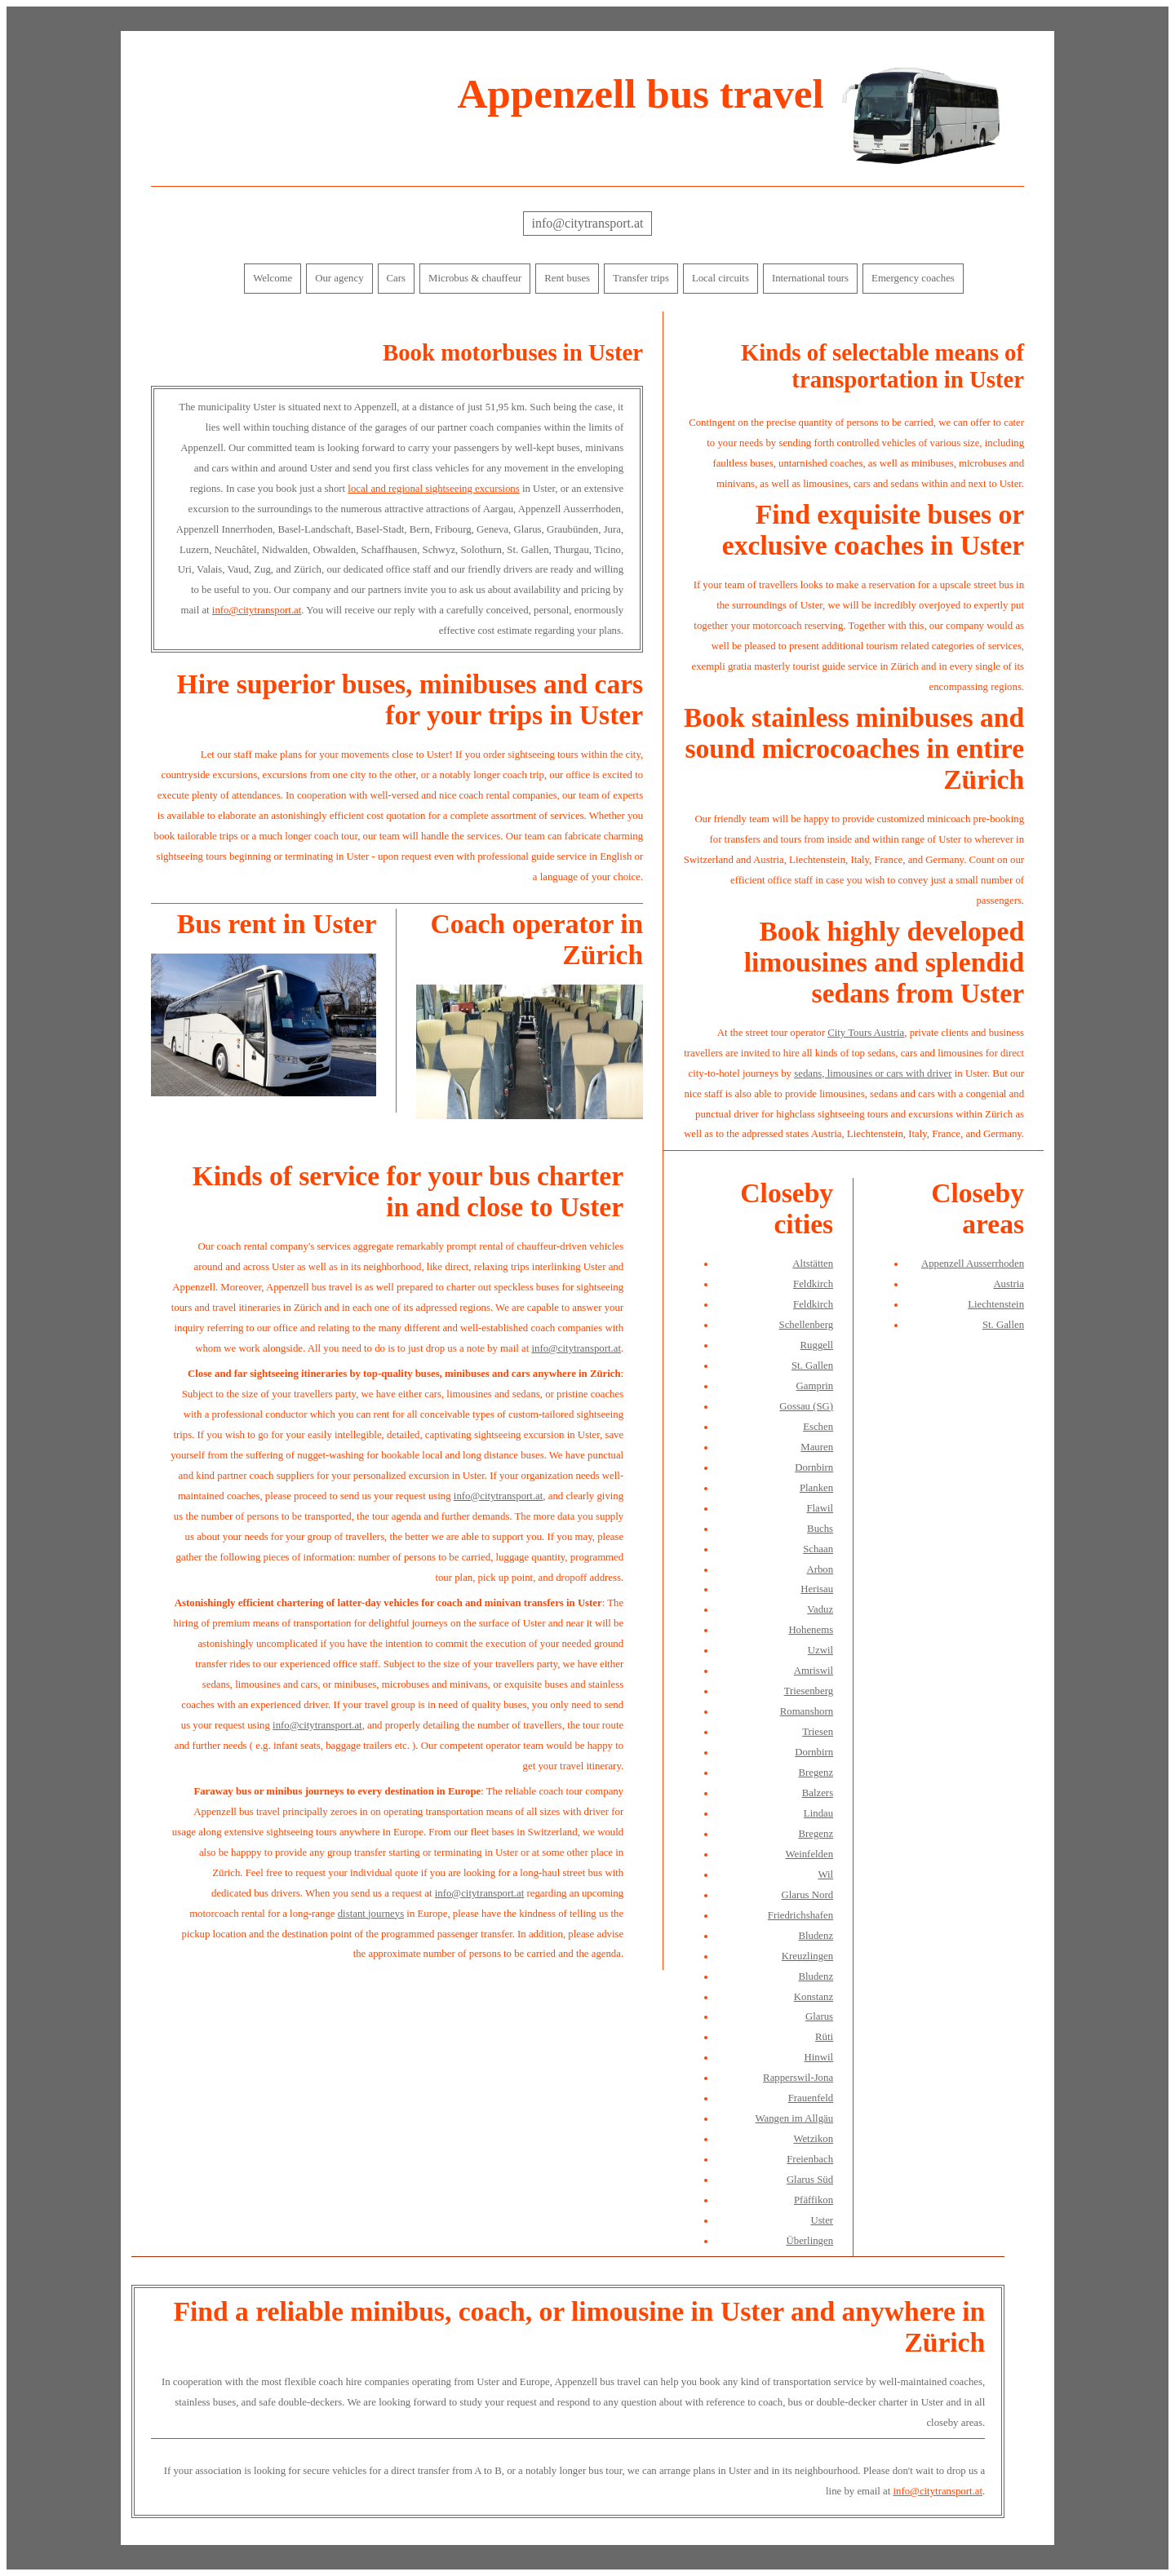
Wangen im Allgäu (794, 2118)
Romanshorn (806, 1711)
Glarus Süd (810, 2179)
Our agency (339, 278)
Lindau (818, 1813)
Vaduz (820, 1609)
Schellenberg (806, 1324)
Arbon (819, 1569)
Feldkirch (813, 1284)
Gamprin (815, 1386)
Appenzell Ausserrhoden (972, 1263)
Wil (825, 1874)
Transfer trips (641, 278)
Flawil (819, 1508)
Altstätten (812, 1263)
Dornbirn (814, 1467)
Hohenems (810, 1629)
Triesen (817, 1731)
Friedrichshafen (800, 1915)
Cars (396, 278)
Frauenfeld (810, 2098)
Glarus (819, 2016)
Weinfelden (809, 1854)
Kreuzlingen (807, 1956)
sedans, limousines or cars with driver (872, 1073)
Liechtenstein (996, 1304)
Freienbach (810, 2159)
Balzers (817, 1793)
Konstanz (813, 1997)
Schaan (818, 1549)
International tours (810, 278)
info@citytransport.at (588, 223)
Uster (821, 2220)
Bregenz (815, 1772)
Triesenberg (808, 1691)
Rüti (824, 2037)
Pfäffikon (813, 2200)
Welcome (272, 278)
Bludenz (815, 1935)
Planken (816, 1488)
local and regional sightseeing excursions (433, 488)
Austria (1008, 1284)
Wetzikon (813, 2138)
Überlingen (810, 2240)
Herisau (816, 1589)
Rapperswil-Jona (798, 2077)
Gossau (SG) (806, 1406)
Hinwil (819, 2057)
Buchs (820, 1528)
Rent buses (567, 278)
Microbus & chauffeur (474, 278)
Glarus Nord (807, 1895)
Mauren (816, 1447)
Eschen (818, 1426)
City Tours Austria (865, 1032)
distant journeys (371, 1913)
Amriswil (813, 1670)
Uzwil (820, 1650)
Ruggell (817, 1345)
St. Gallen (812, 1365)
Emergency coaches (913, 278)
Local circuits (720, 278)
